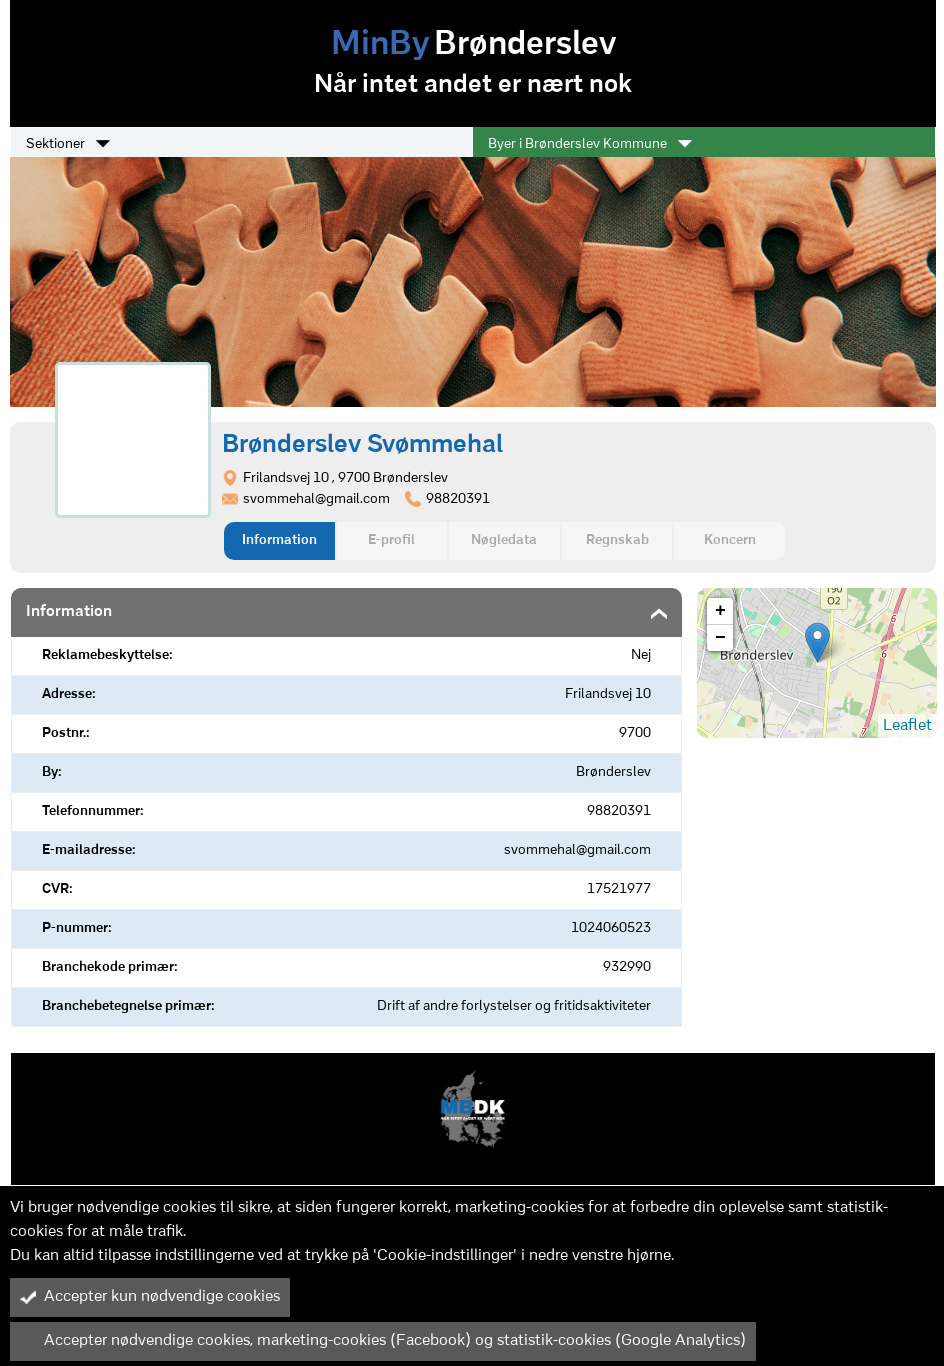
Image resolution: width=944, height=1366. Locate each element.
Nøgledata (504, 540)
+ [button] (720, 611)
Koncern (730, 540)
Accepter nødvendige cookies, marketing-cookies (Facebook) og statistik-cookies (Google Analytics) (383, 1341)
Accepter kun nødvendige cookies (150, 1297)
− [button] (720, 638)
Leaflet (907, 726)
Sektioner (68, 144)
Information (279, 540)
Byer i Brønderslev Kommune (590, 144)
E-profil (391, 540)
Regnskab (617, 540)
